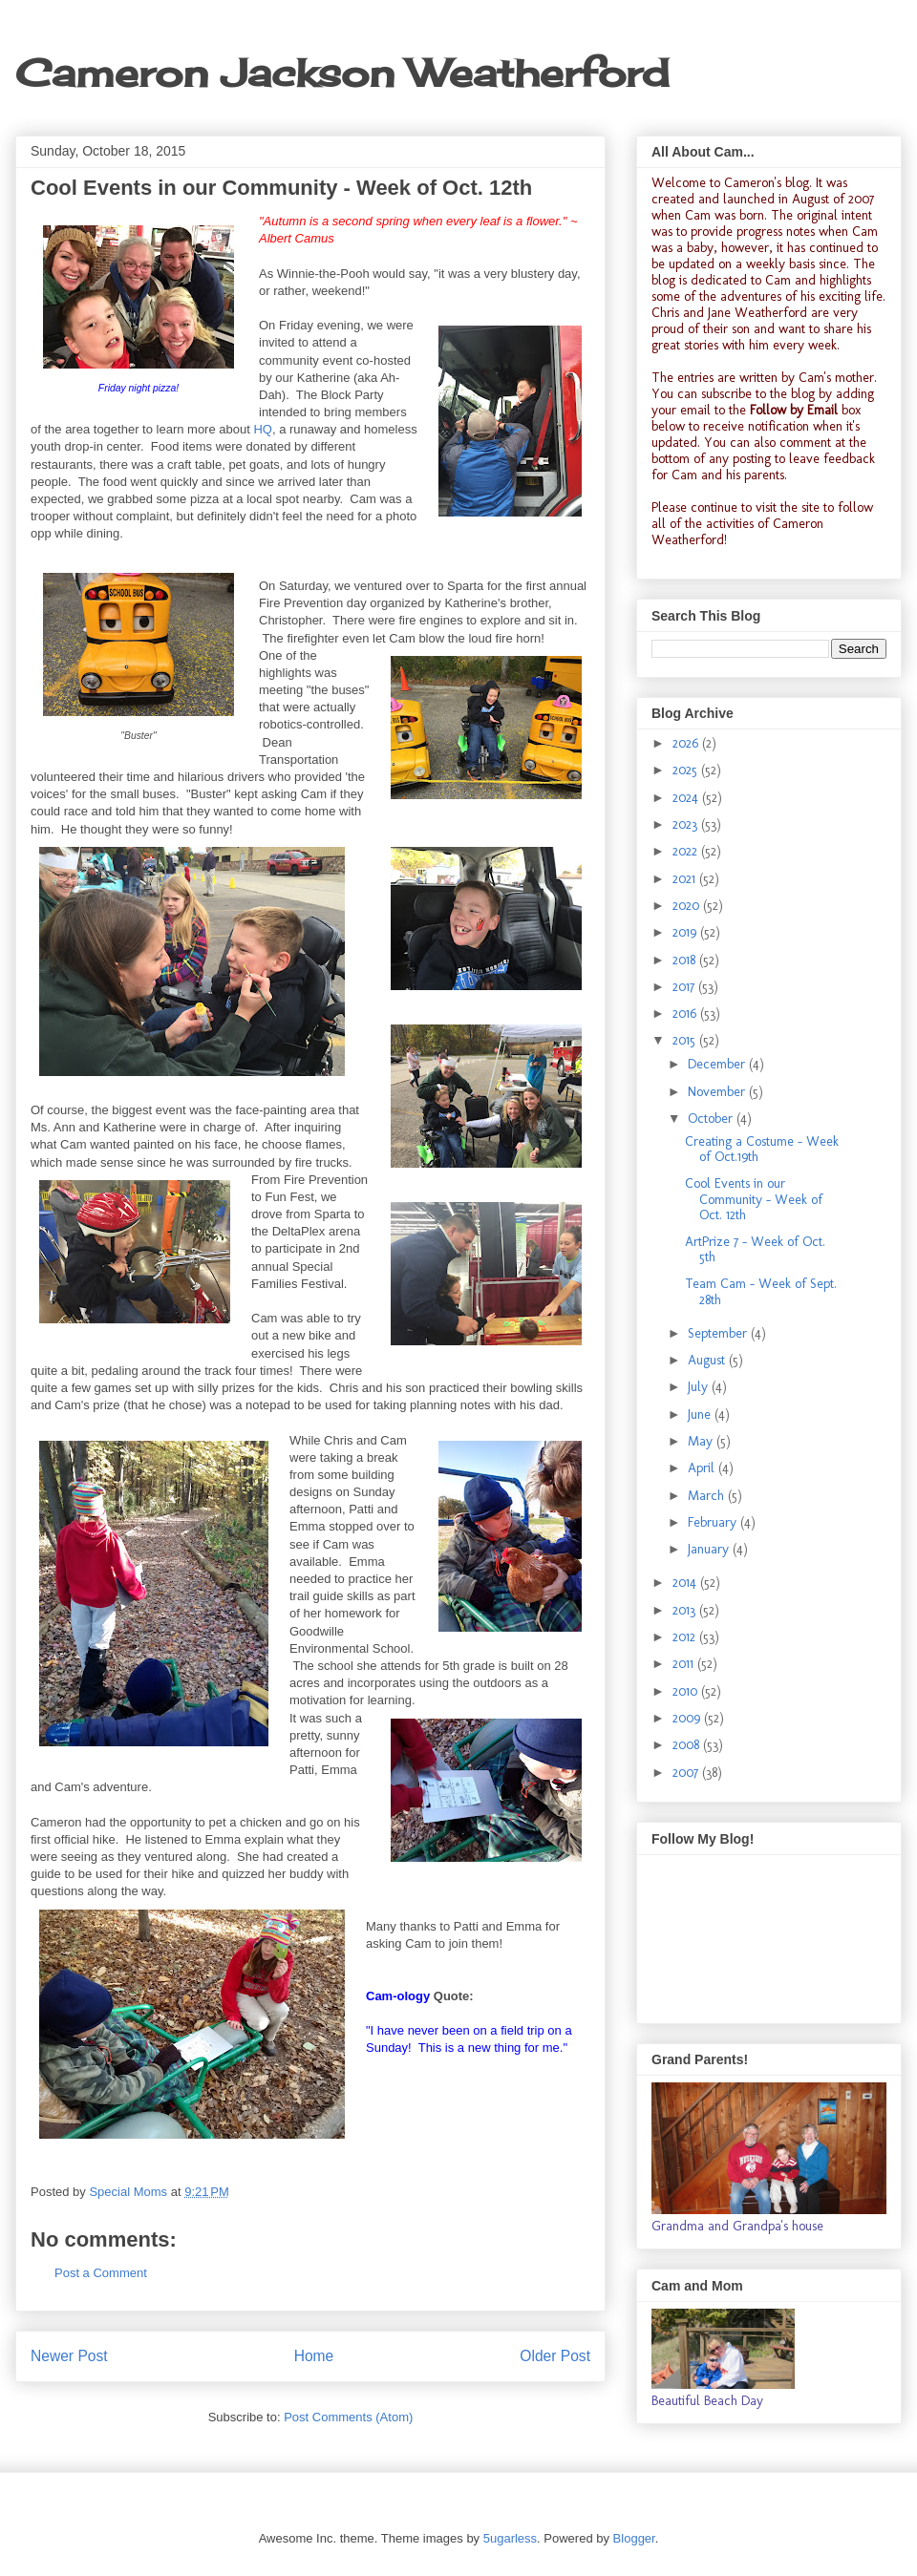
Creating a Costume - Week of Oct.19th (762, 1149)
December (718, 1064)
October (712, 1118)
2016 (686, 1013)
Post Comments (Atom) (348, 2417)
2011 (684, 1664)
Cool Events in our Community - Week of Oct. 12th (753, 1199)
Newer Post (69, 2356)
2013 (685, 1610)
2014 (686, 1582)
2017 (685, 987)
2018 (685, 960)
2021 (685, 879)
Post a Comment (100, 2273)
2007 (687, 1772)
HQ (262, 429)
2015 (685, 1040)
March (708, 1496)
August (708, 1360)
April (703, 1468)
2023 (686, 824)
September (719, 1333)
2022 (686, 851)
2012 (685, 1637)
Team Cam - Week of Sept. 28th (761, 1292)
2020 (687, 905)
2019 (686, 932)
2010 (686, 1691)
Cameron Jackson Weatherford (342, 73)
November (718, 1092)
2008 (687, 1745)
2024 (687, 798)
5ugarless (510, 2538)
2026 (687, 743)
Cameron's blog (766, 183)
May (702, 1441)
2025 (686, 770)
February (714, 1522)
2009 (688, 1718)
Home (314, 2356)
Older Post (555, 2356)
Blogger (634, 2538)
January (710, 1549)
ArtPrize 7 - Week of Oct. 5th (755, 1250)
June (701, 1414)
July (700, 1387)
